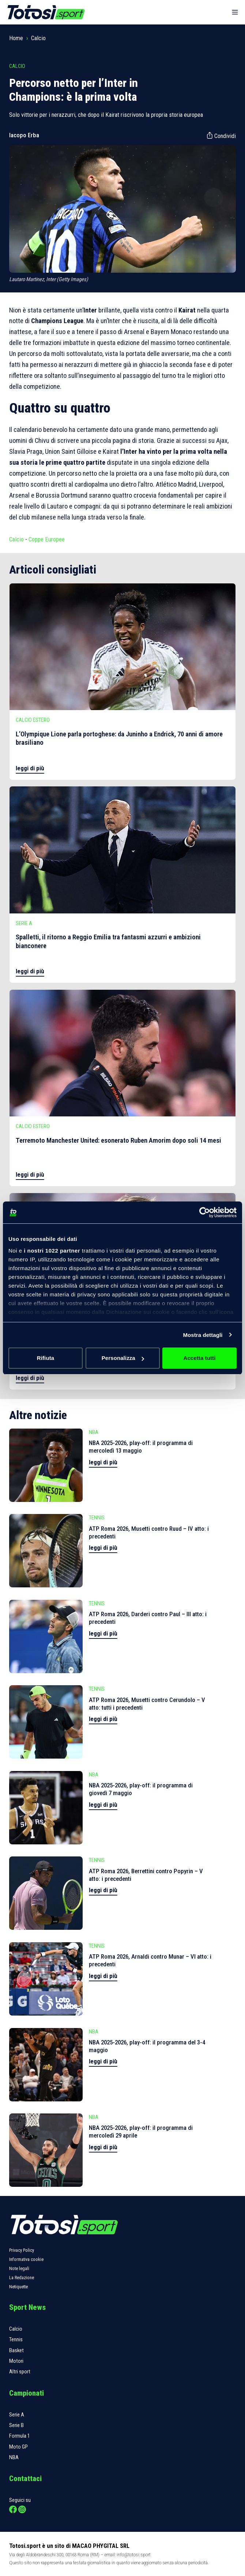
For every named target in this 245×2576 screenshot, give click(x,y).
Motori (16, 2361)
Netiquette (18, 2286)
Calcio (38, 38)
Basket (16, 2350)
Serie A (16, 2414)
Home (16, 38)
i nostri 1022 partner (52, 1250)
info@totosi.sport (134, 2554)
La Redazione (21, 2277)
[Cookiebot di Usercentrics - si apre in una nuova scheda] (205, 1212)
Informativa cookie (26, 2259)
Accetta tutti (200, 1358)
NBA (14, 2457)
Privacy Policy (21, 2250)
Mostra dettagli (202, 1335)
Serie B (16, 2425)
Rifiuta (45, 1358)
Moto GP (18, 2446)
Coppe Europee (47, 539)
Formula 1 (19, 2436)
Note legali (19, 2268)
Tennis (16, 2339)
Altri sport (19, 2371)
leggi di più (30, 768)
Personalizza (123, 1358)
